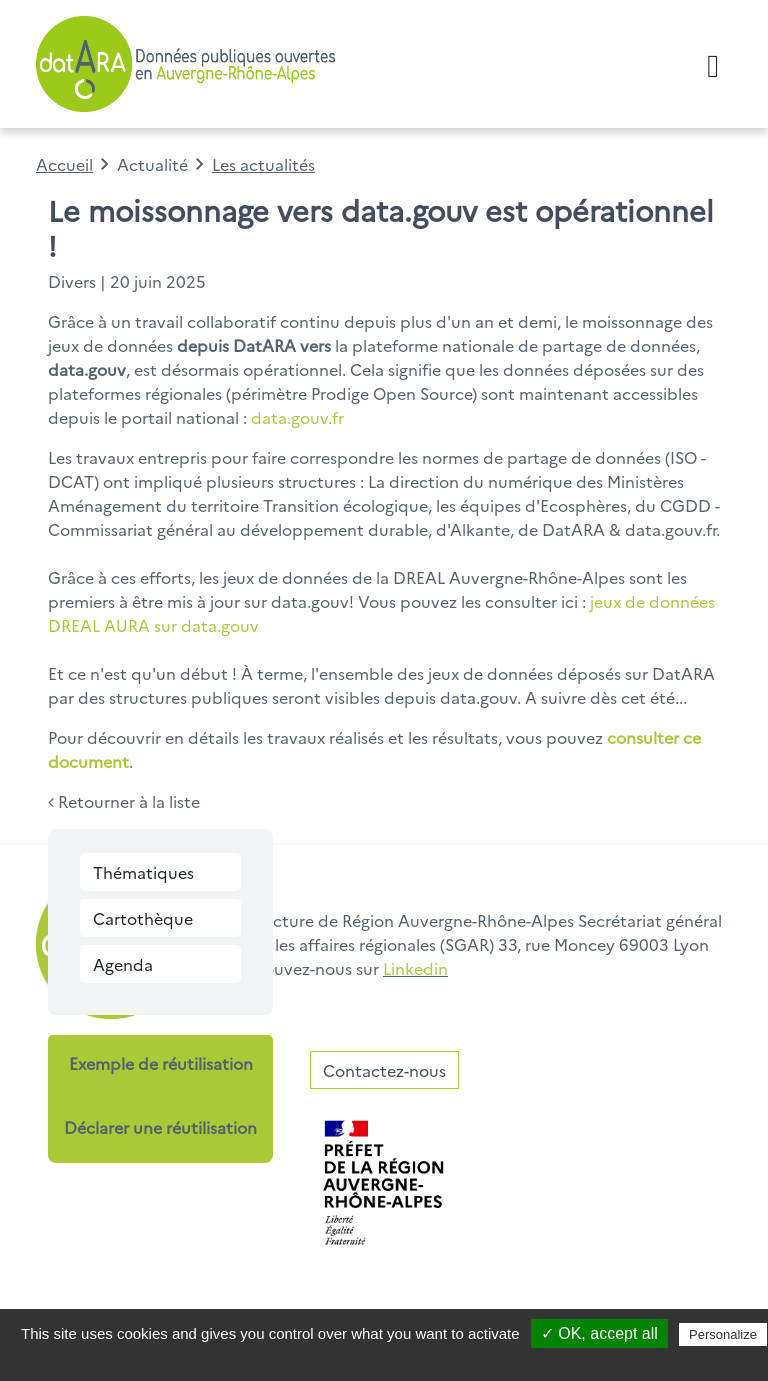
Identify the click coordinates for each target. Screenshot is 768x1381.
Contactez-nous (384, 1070)
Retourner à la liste (124, 801)
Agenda (123, 964)
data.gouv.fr (297, 417)
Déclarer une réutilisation (160, 1127)
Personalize (723, 1334)
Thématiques (143, 872)
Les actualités (263, 164)
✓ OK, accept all (599, 1333)
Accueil (64, 164)
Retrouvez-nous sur (340, 968)
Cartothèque (143, 918)
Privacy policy (394, 1360)
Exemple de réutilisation (161, 1063)
